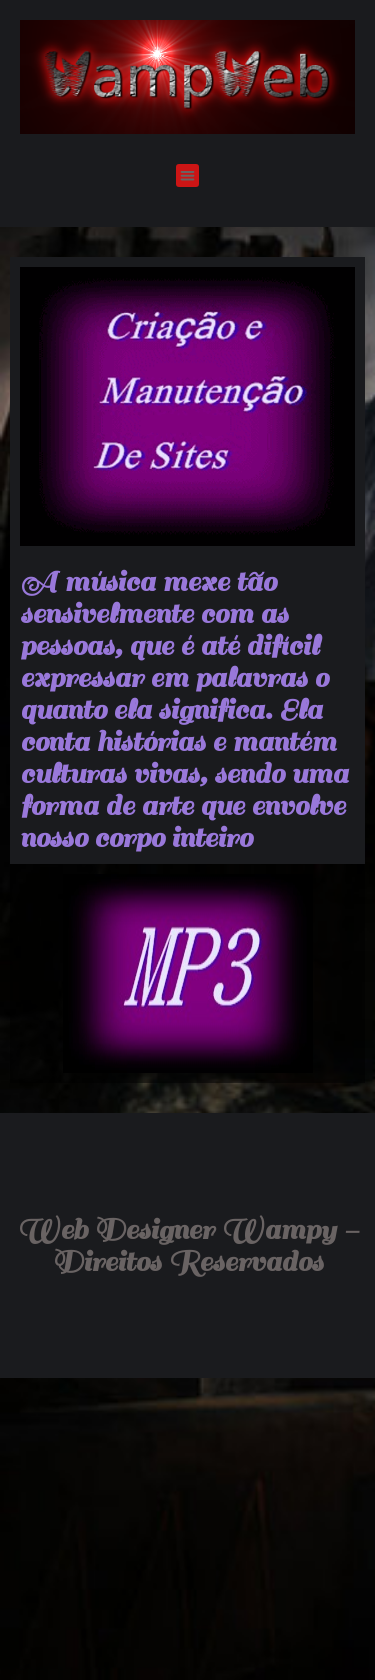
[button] (187, 175)
